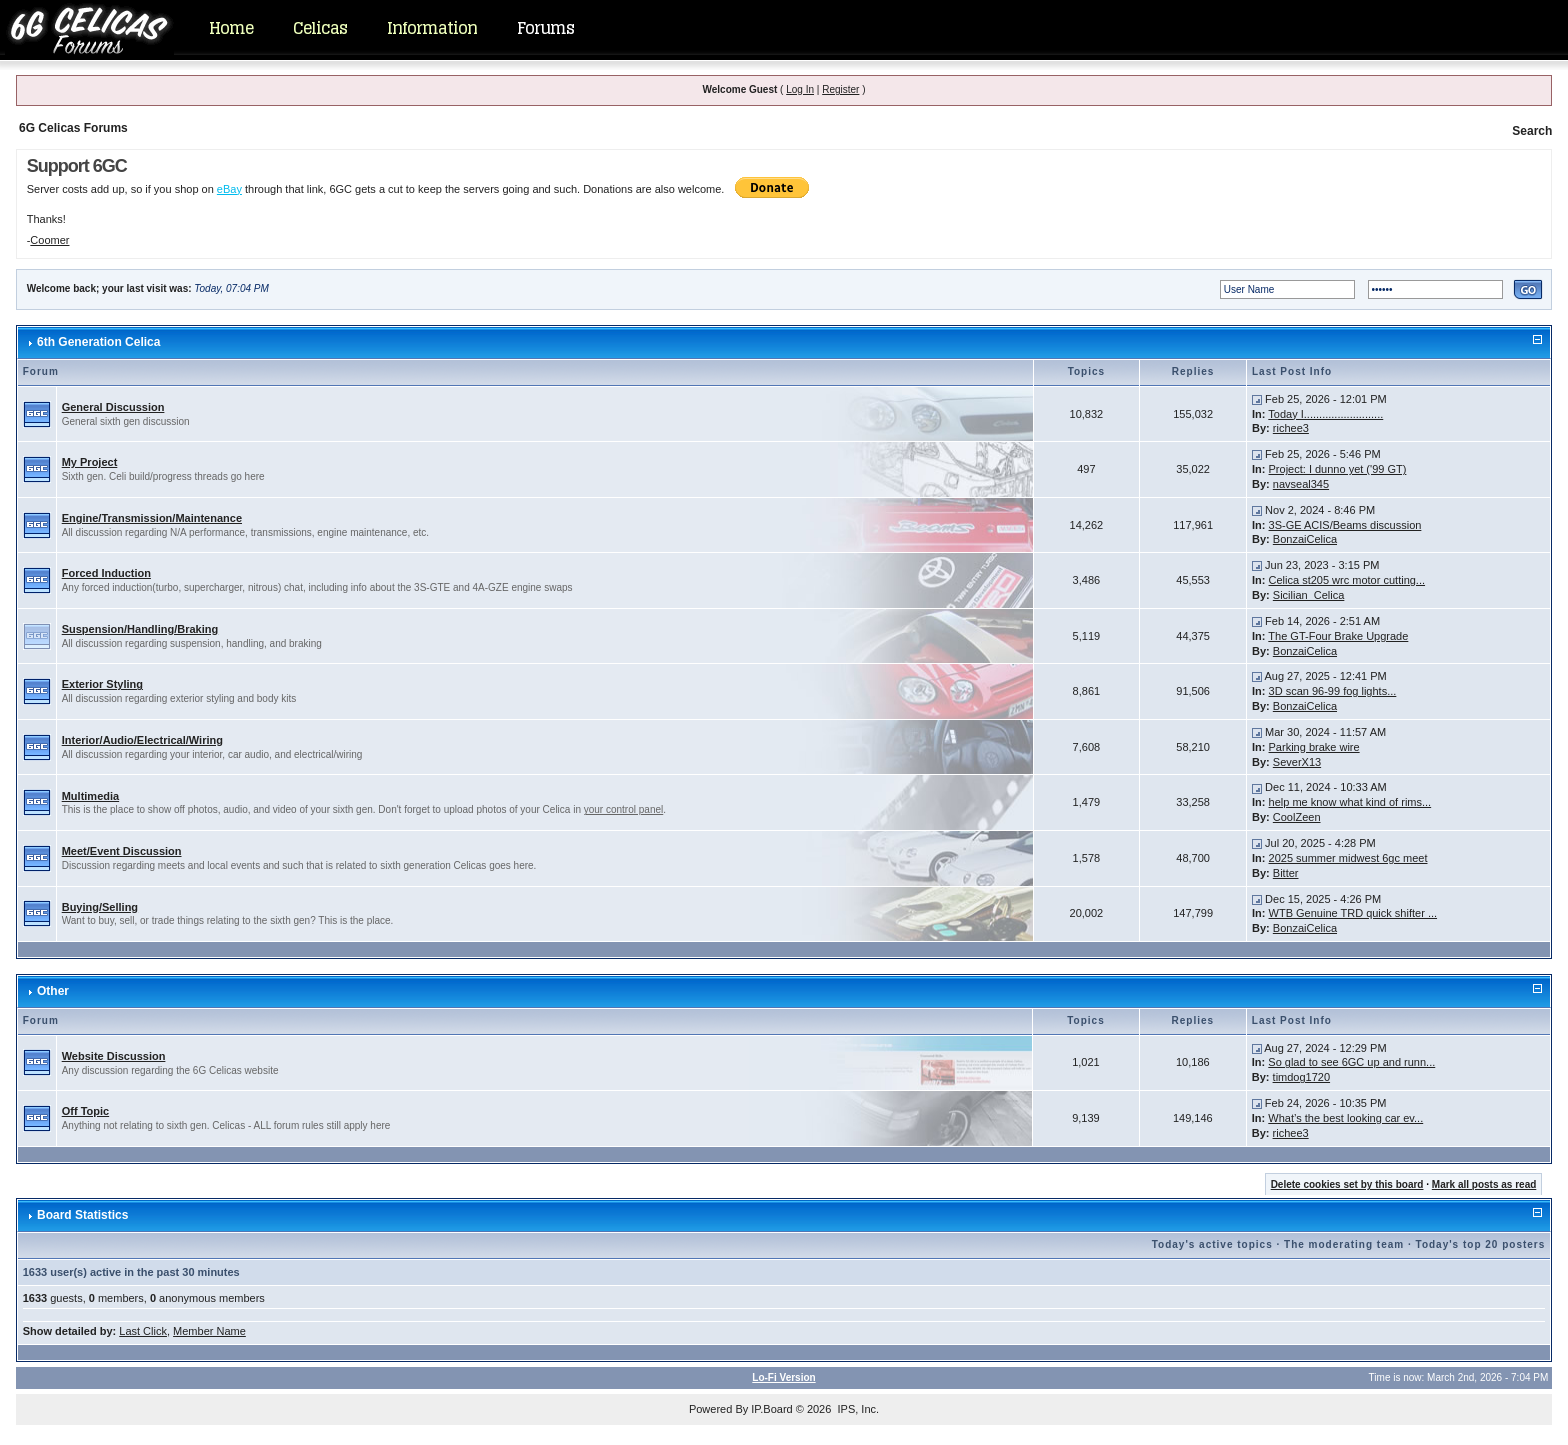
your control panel (624, 809)
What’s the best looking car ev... (1345, 1118)
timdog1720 (1302, 1077)
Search (1532, 131)
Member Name (209, 1331)
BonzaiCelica (1305, 539)
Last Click (143, 1331)
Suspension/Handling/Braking (140, 629)
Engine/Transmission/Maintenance (152, 518)
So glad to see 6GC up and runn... (1351, 1062)
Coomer (49, 240)
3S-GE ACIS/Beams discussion (1345, 525)
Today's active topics (1212, 1244)
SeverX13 (1297, 762)
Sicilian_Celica (1309, 595)
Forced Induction (106, 573)
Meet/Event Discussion (122, 851)
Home (231, 28)
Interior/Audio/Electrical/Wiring (142, 740)
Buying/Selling (100, 907)
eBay (229, 189)
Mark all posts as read (1484, 1184)
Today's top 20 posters (1481, 1244)
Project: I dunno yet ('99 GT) (1338, 469)
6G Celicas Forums (73, 128)
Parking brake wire (1314, 747)
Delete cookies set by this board (1347, 1184)
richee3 (1291, 428)
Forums (545, 28)
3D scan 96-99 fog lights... (1333, 691)
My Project (90, 462)
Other (53, 991)
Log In (800, 89)
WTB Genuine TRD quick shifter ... (1353, 913)
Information (432, 28)
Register (840, 89)
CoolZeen (1297, 817)
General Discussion (113, 407)
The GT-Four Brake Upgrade (1338, 636)
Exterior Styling (102, 684)
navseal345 (1301, 484)
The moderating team (1344, 1244)
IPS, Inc (856, 1409)
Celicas (320, 28)
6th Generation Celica (98, 342)
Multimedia (90, 796)
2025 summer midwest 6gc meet (1348, 858)
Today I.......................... (1325, 414)
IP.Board (771, 1409)
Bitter (1286, 873)
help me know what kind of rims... (1350, 802)
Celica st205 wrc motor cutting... (1347, 580)
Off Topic (85, 1111)
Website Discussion (114, 1056)
